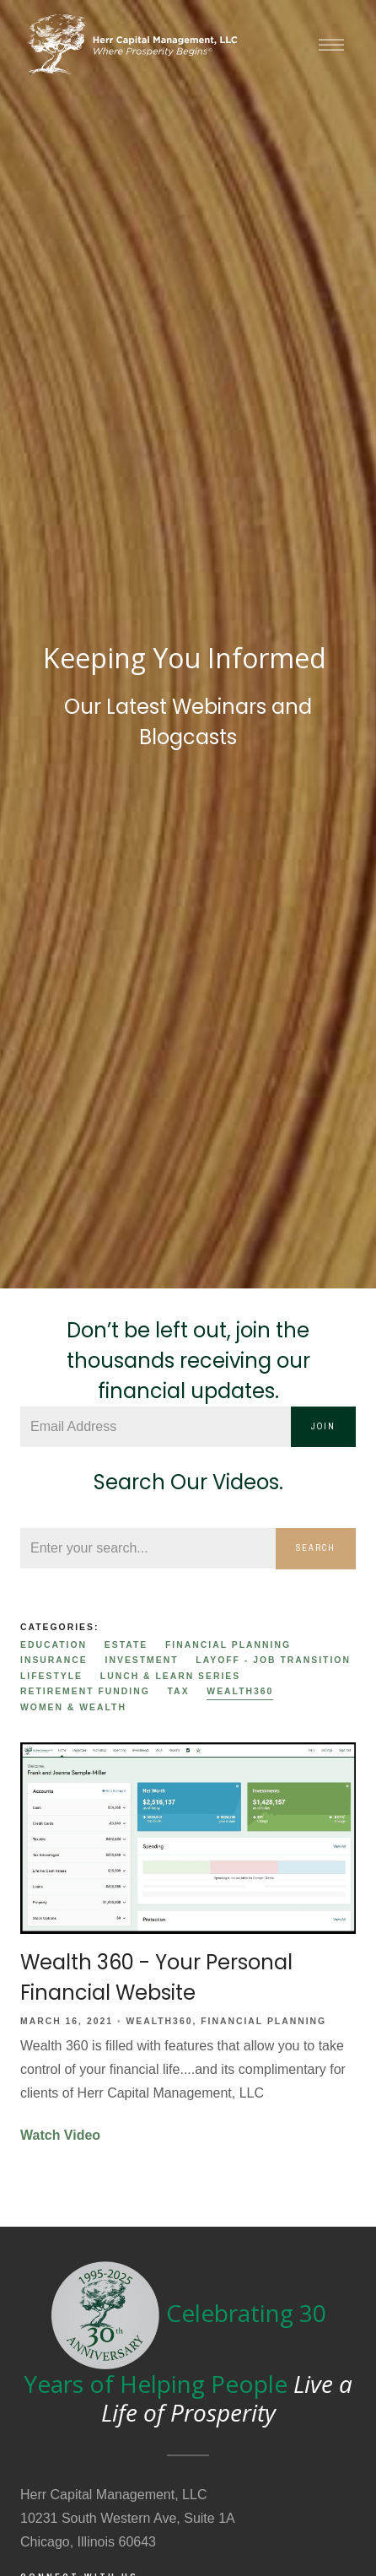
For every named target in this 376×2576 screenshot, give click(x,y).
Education (53, 1645)
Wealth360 (240, 1691)
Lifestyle (51, 1676)
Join (323, 1426)
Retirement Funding (85, 1691)
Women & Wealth (73, 1707)
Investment (142, 1660)
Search (316, 1548)
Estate (126, 1645)
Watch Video (60, 2135)
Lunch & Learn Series (170, 1676)
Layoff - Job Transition (273, 1660)
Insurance (54, 1660)
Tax (179, 1691)
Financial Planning (228, 1645)
